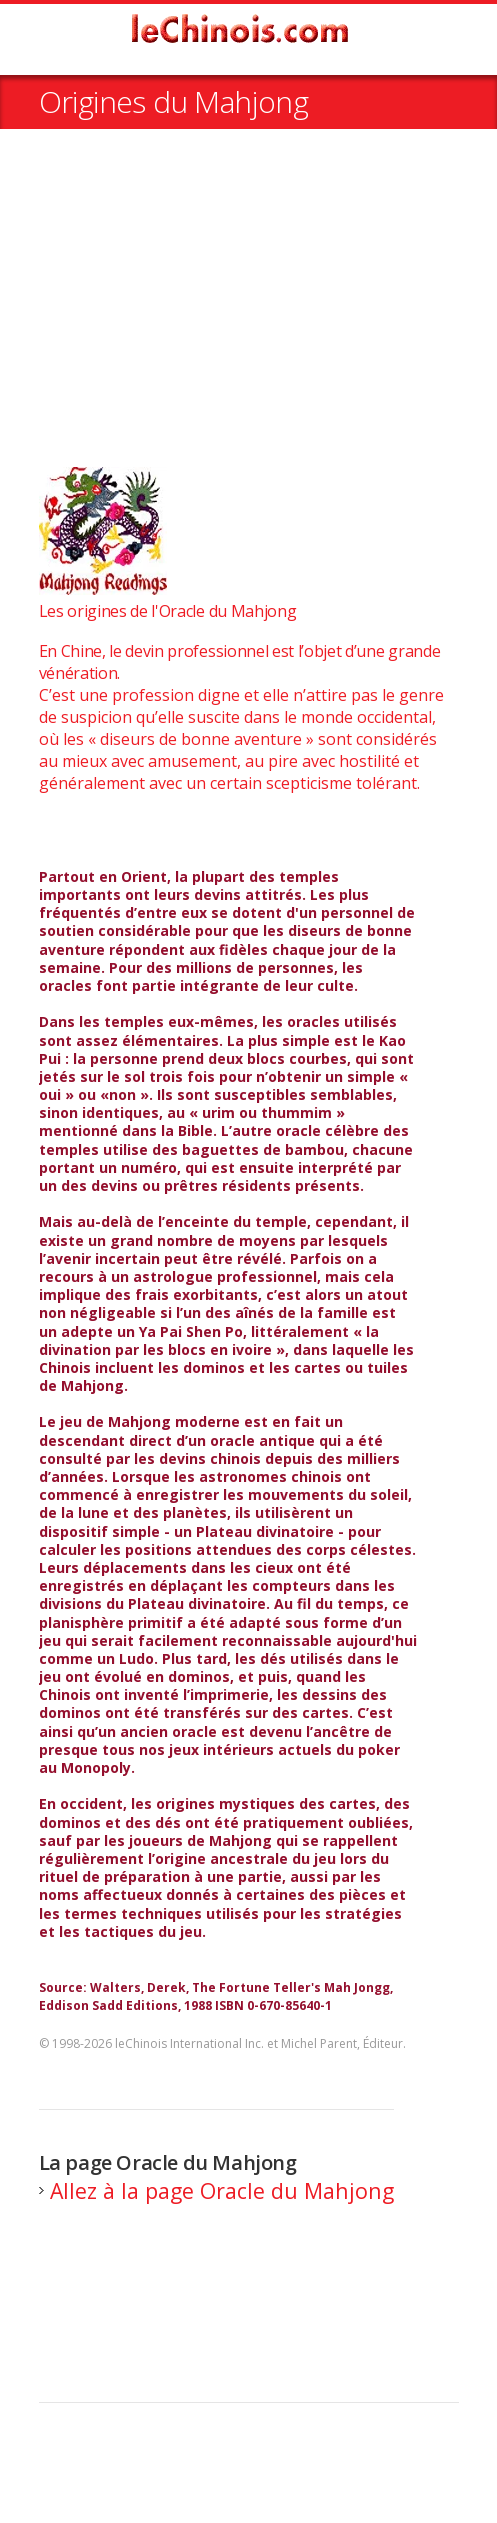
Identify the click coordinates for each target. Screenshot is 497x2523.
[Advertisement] (249, 309)
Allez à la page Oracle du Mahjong (222, 2190)
